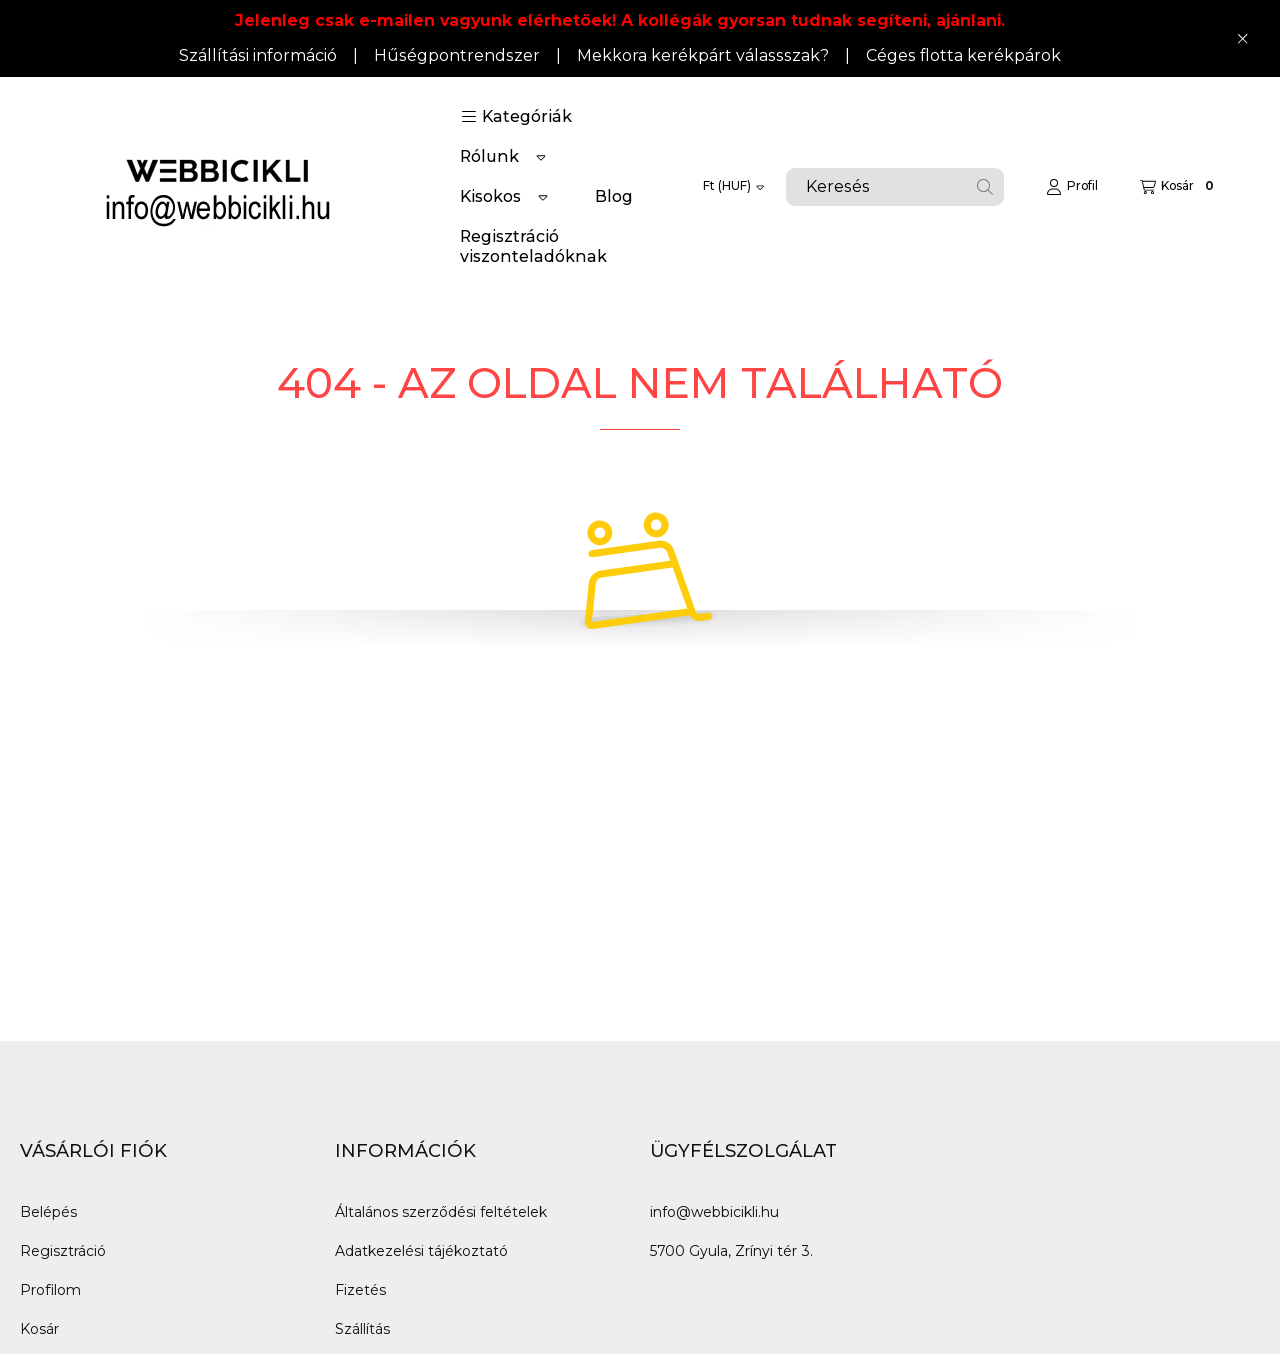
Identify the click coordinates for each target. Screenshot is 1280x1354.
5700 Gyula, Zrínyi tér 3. (731, 1251)
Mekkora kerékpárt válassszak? (703, 55)
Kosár (39, 1329)
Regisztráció (63, 1251)
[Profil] (1072, 187)
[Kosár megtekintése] (1179, 187)
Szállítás (362, 1329)
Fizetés (360, 1290)
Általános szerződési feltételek (441, 1212)
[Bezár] (1242, 38)
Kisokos (490, 196)
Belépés (48, 1212)
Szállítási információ (258, 55)
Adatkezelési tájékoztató (421, 1251)
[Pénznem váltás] (733, 187)
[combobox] (895, 187)
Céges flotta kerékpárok (963, 55)
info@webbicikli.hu (714, 1212)
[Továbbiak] (541, 157)
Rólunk (489, 156)
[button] (516, 117)
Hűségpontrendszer (457, 55)
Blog (614, 196)
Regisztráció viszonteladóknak (533, 246)
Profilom (50, 1290)
